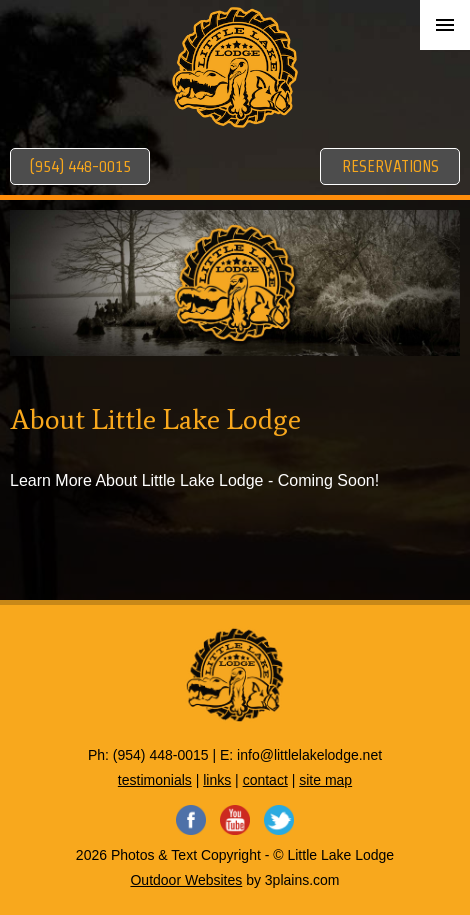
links (217, 780)
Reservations (390, 166)
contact (265, 780)
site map (325, 780)
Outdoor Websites (186, 880)
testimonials (155, 780)
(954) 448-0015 (80, 166)
